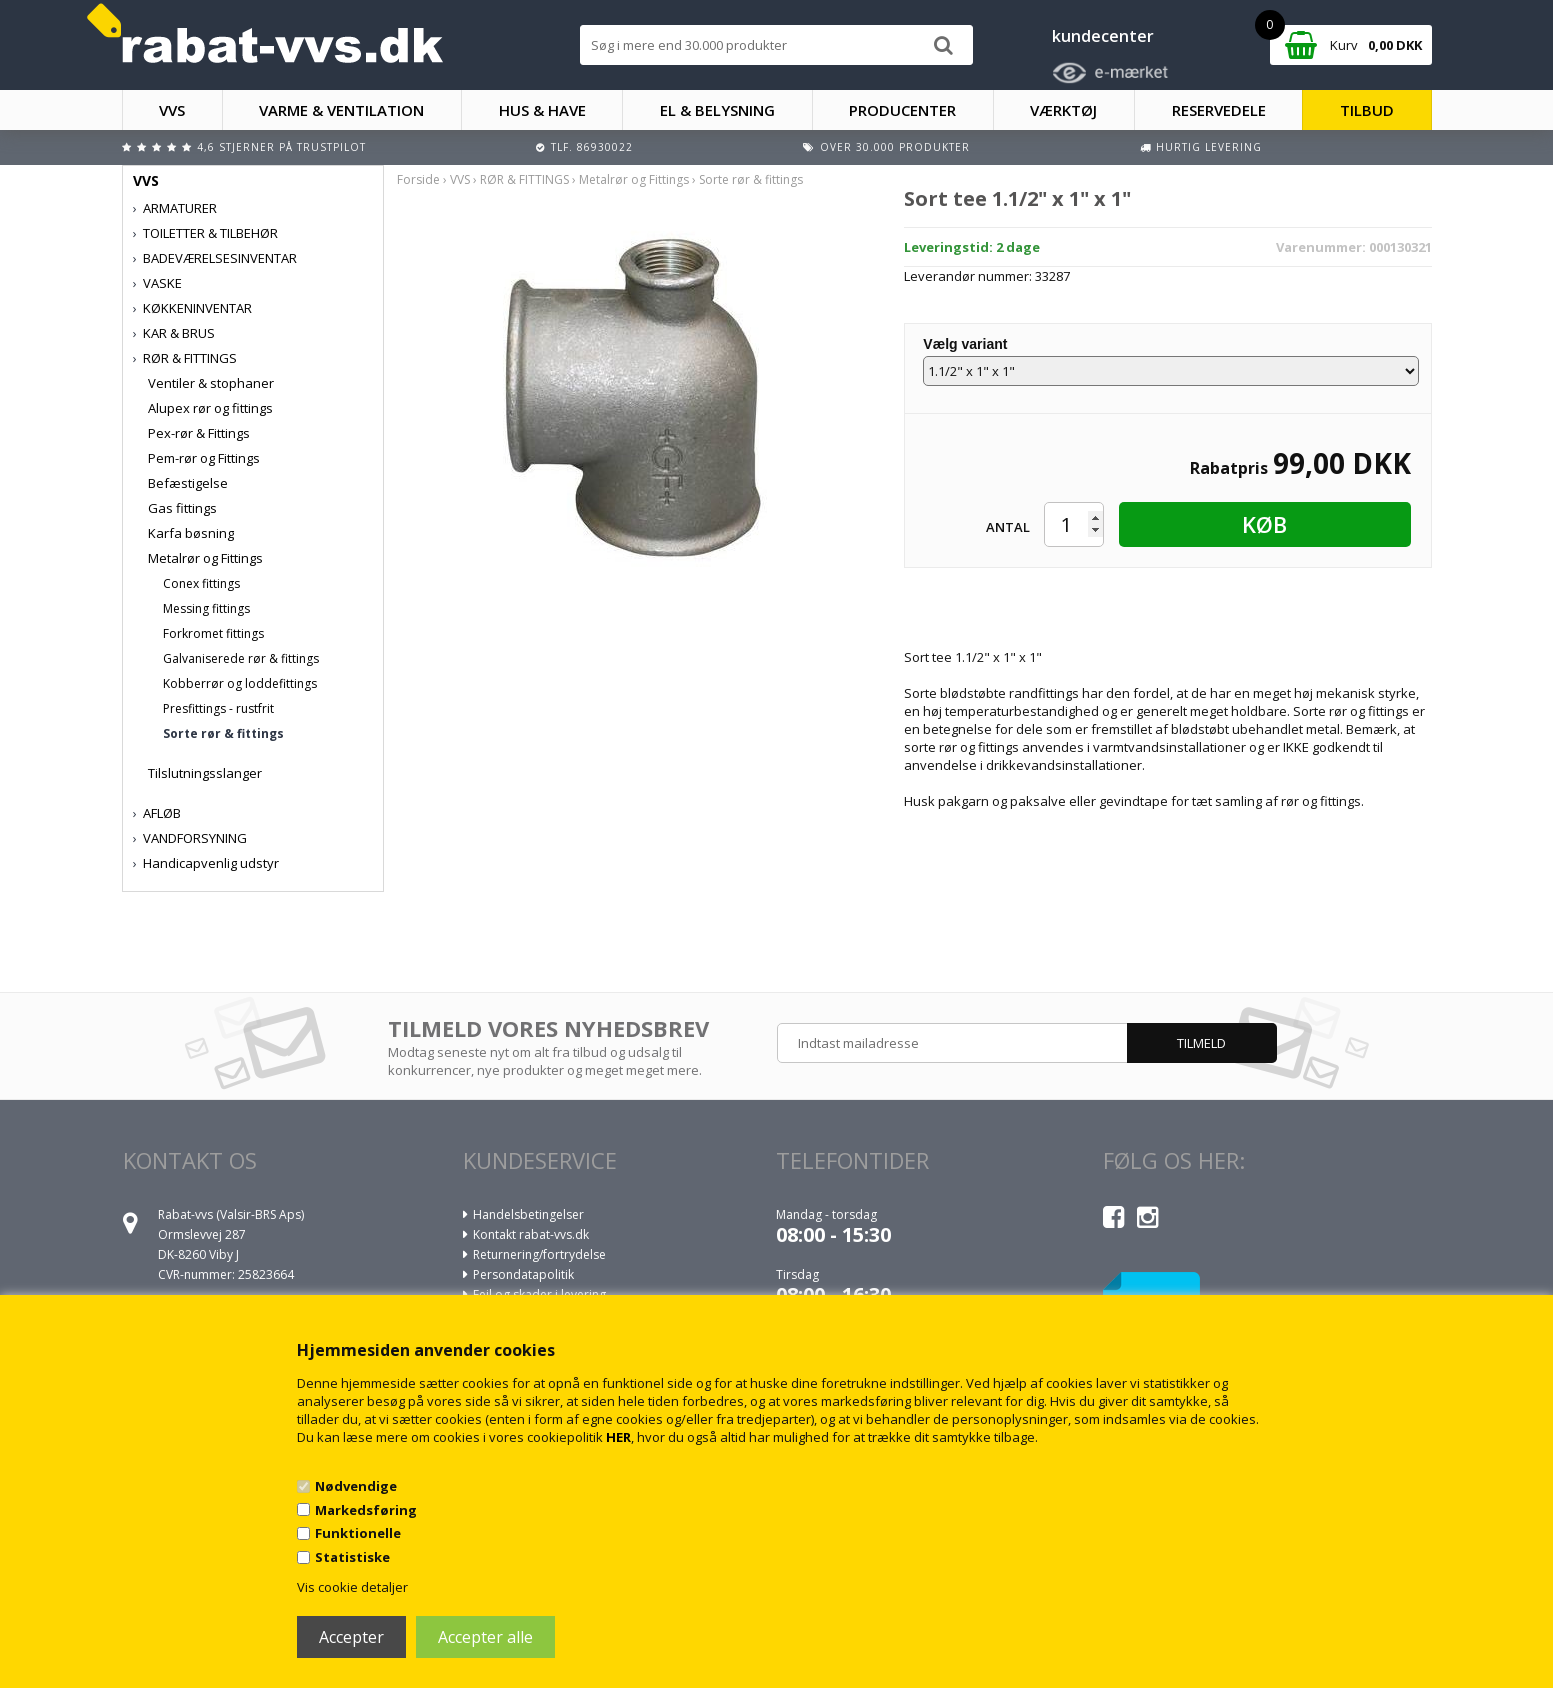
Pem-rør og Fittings (204, 458)
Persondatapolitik (523, 1274)
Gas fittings (182, 508)
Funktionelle (358, 1533)
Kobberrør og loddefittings (240, 683)
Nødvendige (356, 1486)
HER (618, 1437)
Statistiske (352, 1557)
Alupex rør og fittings (210, 408)
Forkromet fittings (213, 633)
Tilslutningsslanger (205, 773)
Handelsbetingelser (528, 1214)
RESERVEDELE (1219, 110)
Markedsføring (366, 1510)
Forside (418, 179)
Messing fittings (206, 608)
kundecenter (1103, 36)
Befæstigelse (188, 483)
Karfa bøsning (191, 533)
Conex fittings (201, 583)
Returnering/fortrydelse (539, 1254)
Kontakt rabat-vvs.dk (531, 1234)
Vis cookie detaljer (352, 1587)
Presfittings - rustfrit (218, 708)
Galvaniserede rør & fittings (241, 658)
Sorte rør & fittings (223, 733)
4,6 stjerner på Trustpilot (281, 147)
